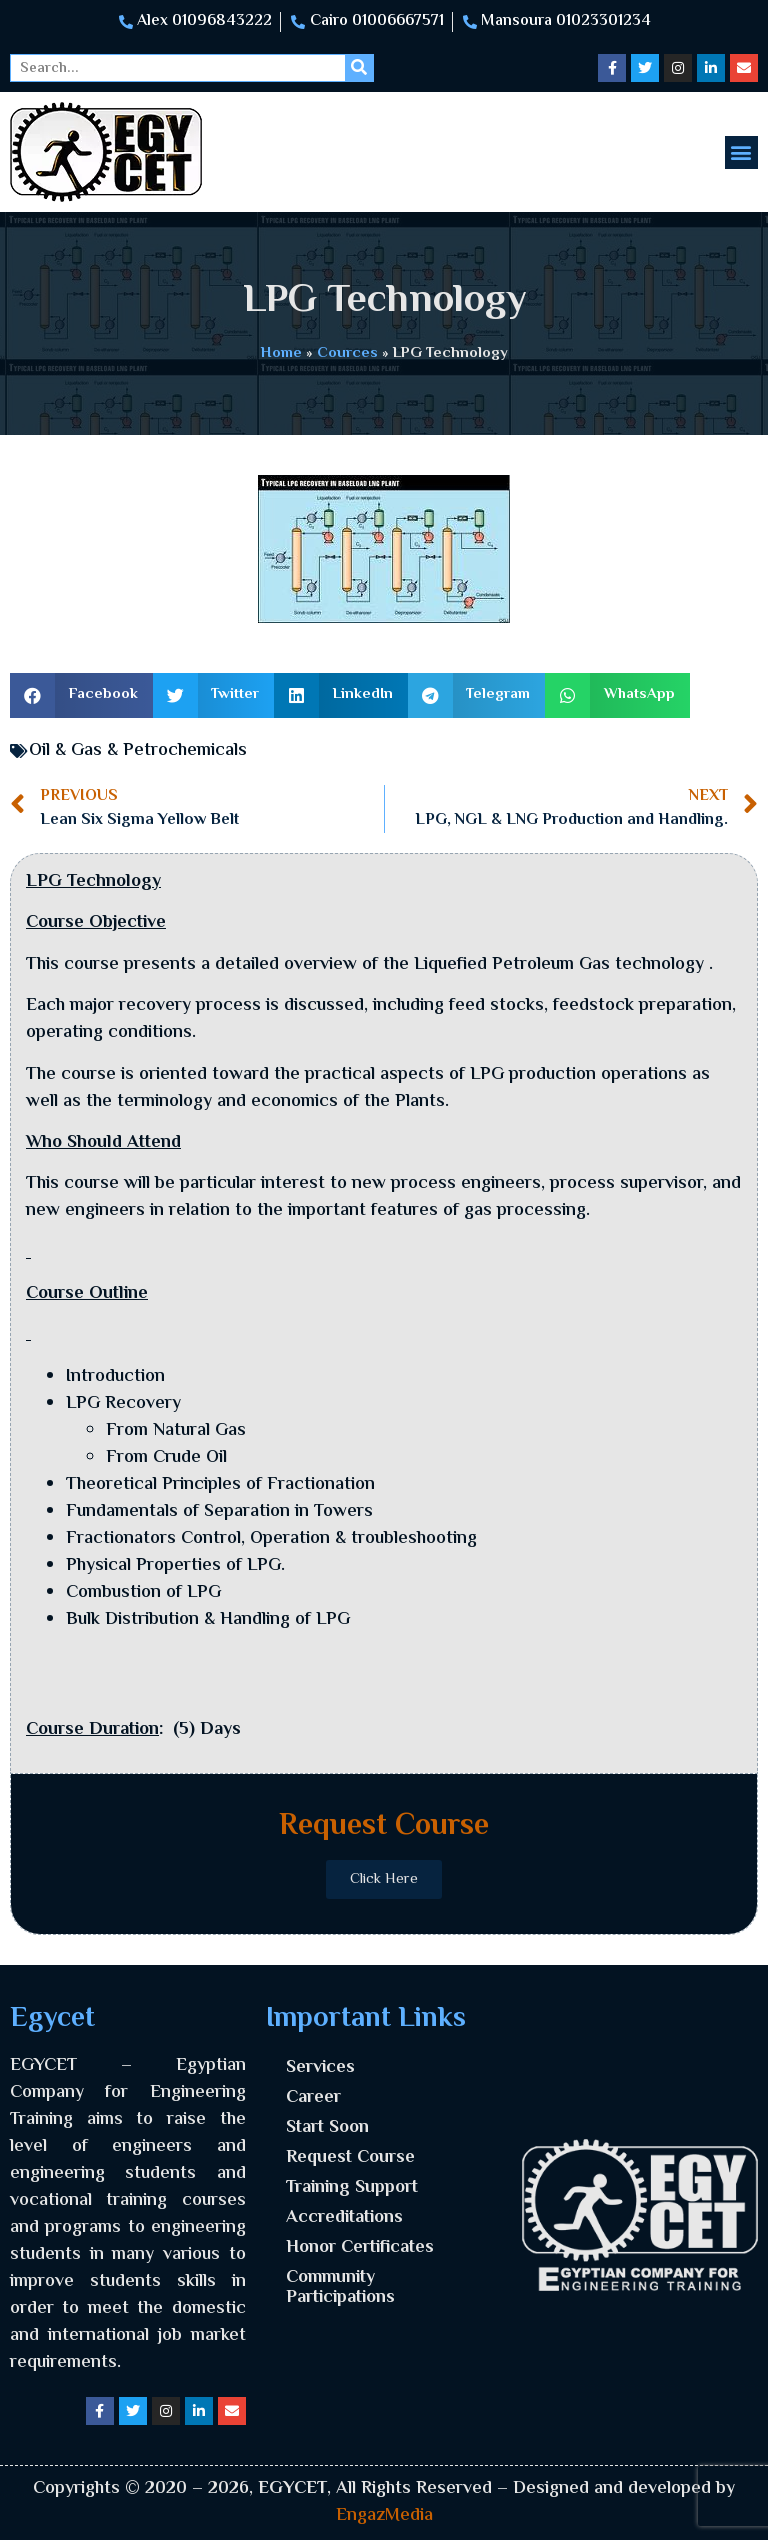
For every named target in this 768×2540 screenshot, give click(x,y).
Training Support (352, 2188)
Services (320, 2068)
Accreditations (344, 2218)
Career (313, 2098)
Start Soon (327, 2128)
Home (281, 353)
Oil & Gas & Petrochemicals (138, 751)
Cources (347, 353)
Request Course (350, 2158)
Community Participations (340, 2288)
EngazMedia (384, 2516)
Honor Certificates (360, 2248)
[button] (741, 152)
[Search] (359, 68)
